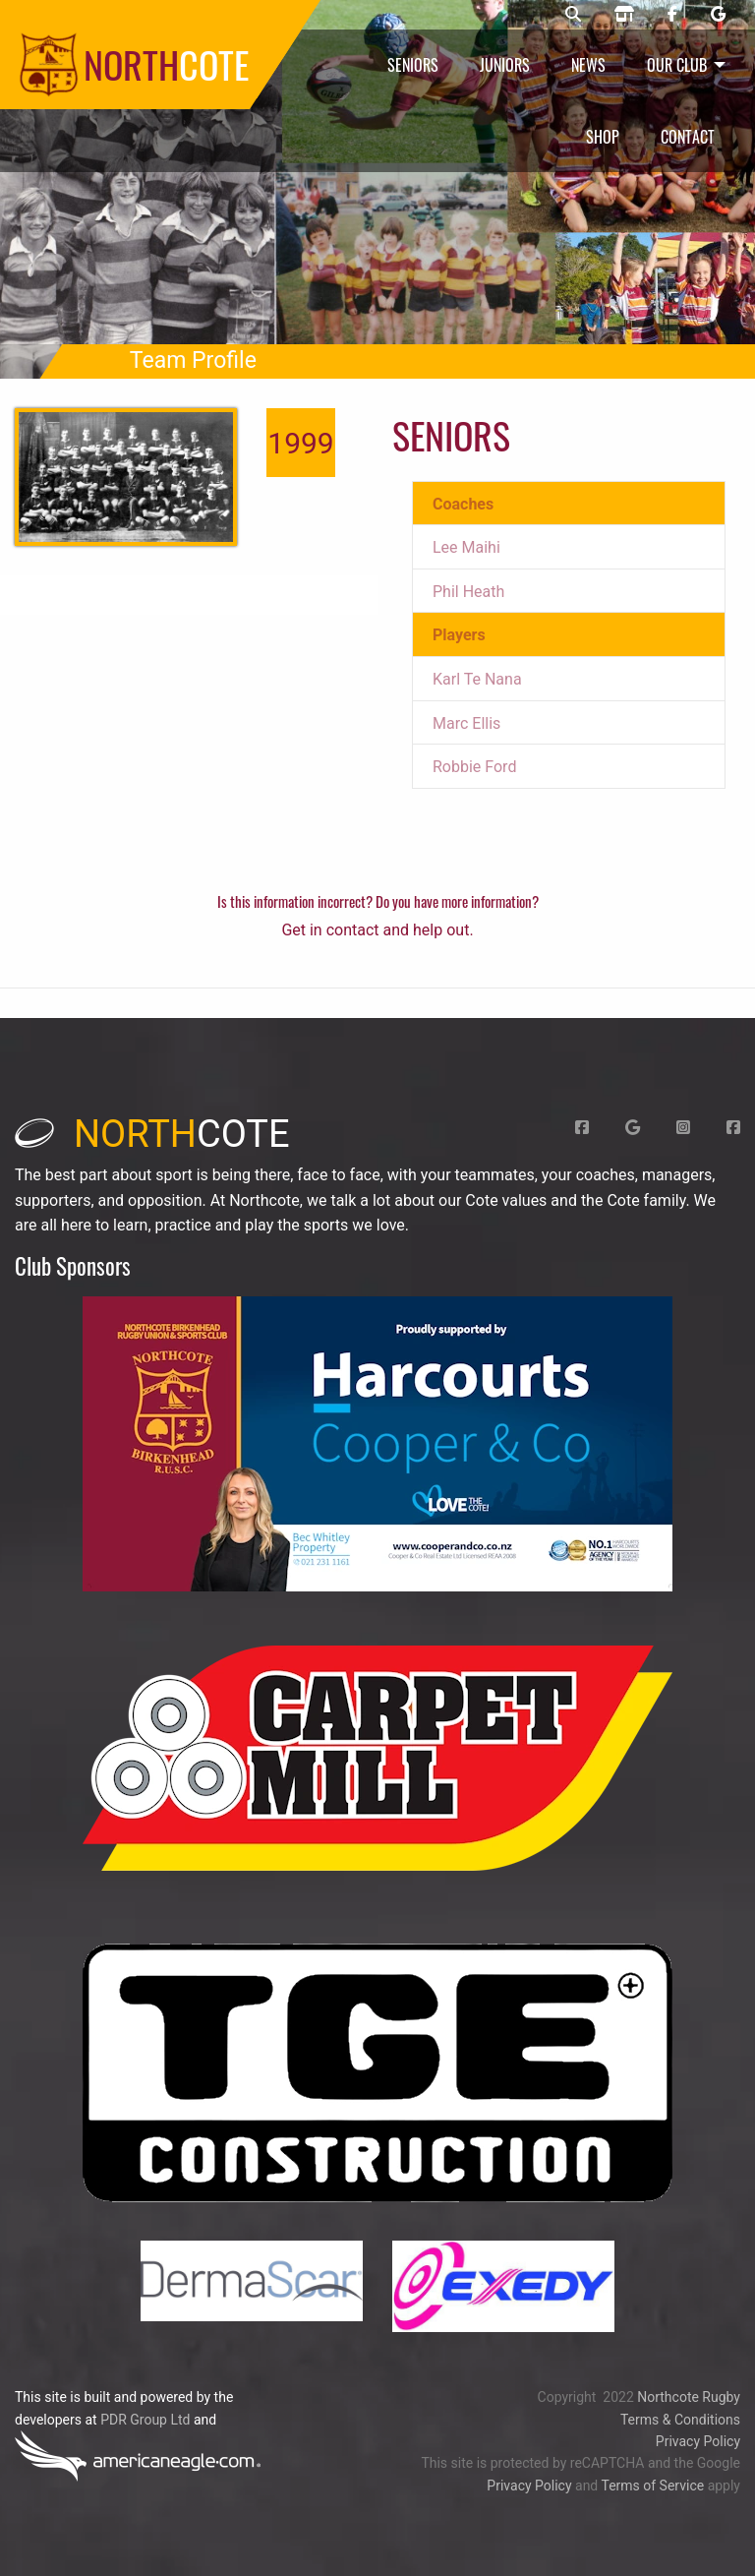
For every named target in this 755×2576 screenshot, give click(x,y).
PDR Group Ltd (145, 2419)
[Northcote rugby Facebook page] (672, 15)
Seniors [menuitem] (412, 65)
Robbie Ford (474, 766)
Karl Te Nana (477, 679)
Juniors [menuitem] (505, 65)
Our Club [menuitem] (677, 65)
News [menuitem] (588, 65)
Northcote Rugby (688, 2397)
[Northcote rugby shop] (624, 15)
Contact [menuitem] (688, 137)
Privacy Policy (698, 2441)
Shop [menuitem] (602, 137)
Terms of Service (652, 2485)
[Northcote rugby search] (573, 15)
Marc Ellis (466, 723)
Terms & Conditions (680, 2419)
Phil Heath (468, 591)
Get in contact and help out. (377, 930)
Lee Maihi (466, 547)
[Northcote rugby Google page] (718, 15)
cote (152, 1134)
